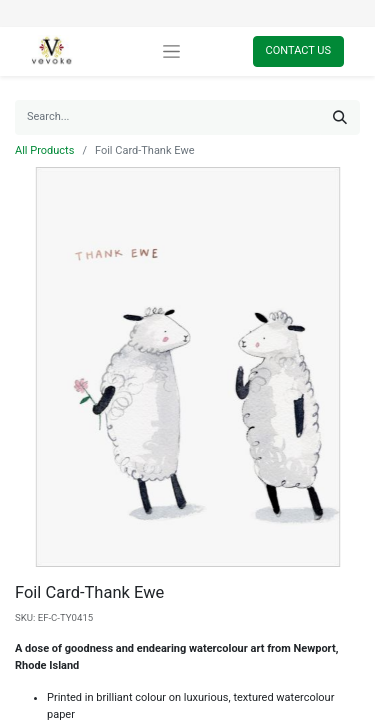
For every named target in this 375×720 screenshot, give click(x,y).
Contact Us (298, 50)
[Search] (340, 117)
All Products (44, 150)
